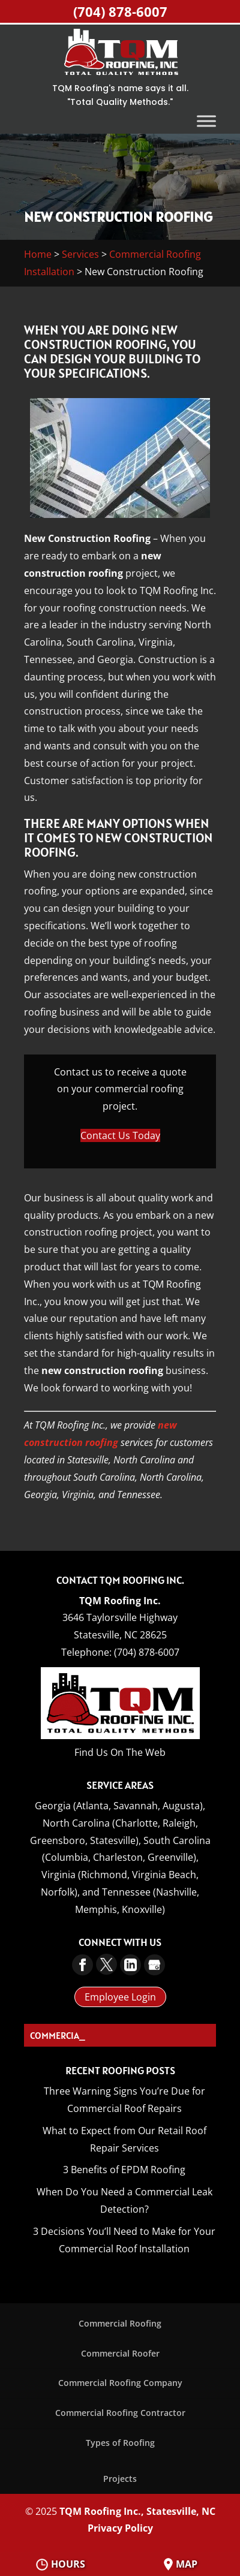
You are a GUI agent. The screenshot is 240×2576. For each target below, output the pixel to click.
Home (38, 254)
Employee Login (120, 1996)
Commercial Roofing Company (120, 2382)
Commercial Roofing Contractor (120, 2412)
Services (80, 254)
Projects (120, 2478)
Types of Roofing (120, 2442)
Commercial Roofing (120, 2323)
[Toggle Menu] (206, 120)
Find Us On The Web (120, 1752)
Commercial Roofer (120, 2353)
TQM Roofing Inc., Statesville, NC (137, 2511)
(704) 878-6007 (120, 11)
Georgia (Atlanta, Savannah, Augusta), (120, 1805)
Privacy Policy (120, 2528)
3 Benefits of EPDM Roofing (124, 2169)
